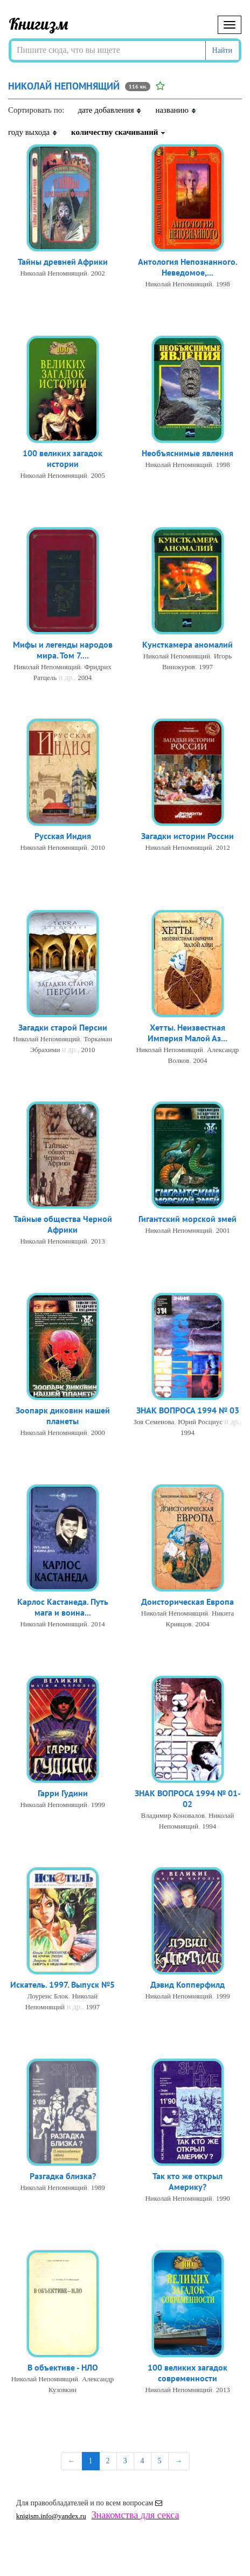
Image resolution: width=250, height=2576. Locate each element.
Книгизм (38, 23)
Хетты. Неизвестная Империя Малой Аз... (187, 1032)
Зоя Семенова (153, 1422)
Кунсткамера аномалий (187, 644)
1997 (206, 667)
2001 (223, 1230)
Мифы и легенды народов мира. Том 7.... (63, 650)
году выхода (33, 132)
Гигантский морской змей (187, 1218)
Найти (222, 50)
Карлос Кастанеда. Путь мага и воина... (62, 1607)
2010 (98, 847)
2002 (98, 273)
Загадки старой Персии (62, 1027)
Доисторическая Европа (187, 1601)
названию (175, 110)
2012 (223, 847)
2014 (98, 1624)
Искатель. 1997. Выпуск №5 (62, 1984)
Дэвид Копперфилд (187, 1984)
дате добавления (110, 110)
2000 (98, 1432)
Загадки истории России (187, 835)
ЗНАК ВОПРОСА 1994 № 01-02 (188, 1798)
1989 (98, 2187)
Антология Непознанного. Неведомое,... (188, 267)
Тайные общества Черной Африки (62, 1224)
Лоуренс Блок (47, 1996)
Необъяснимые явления (187, 453)
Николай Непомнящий (53, 273)
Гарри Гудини (63, 1793)
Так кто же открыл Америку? (187, 2181)
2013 (98, 1241)
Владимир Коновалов (173, 1815)
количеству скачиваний (118, 132)
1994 (187, 1432)
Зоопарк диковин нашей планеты (63, 1415)
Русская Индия (62, 835)
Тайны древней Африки (63, 261)
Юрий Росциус (200, 1422)
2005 (98, 475)
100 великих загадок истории (62, 458)
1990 (223, 2198)
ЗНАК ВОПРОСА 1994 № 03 (187, 1410)
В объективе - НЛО (62, 2367)
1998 (223, 284)
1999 (98, 1805)
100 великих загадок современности (187, 2372)
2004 (85, 678)
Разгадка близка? (63, 2175)
